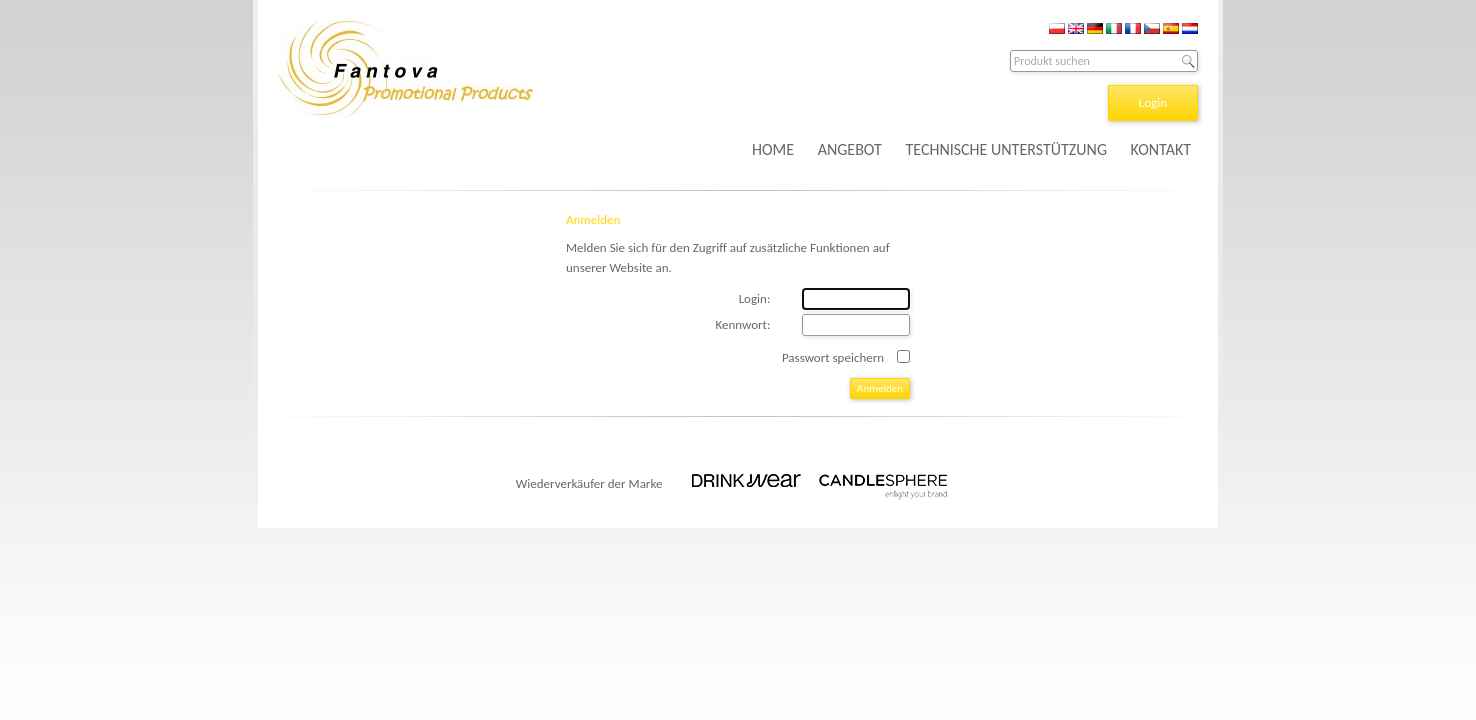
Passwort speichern (833, 357)
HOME (773, 149)
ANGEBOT (850, 149)
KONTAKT (1161, 149)
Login (1153, 102)
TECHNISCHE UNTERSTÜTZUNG (1006, 149)
